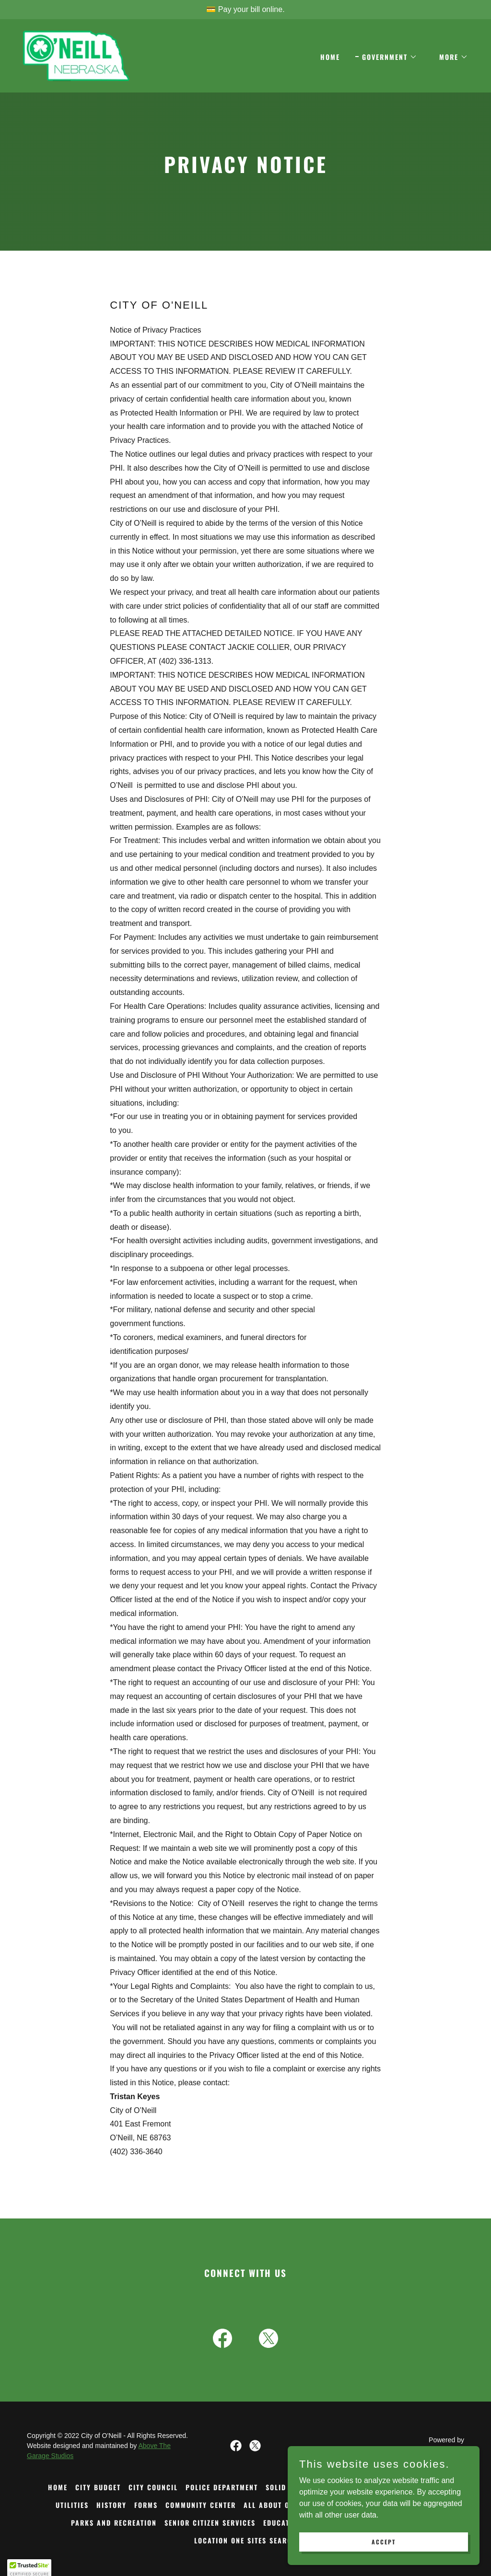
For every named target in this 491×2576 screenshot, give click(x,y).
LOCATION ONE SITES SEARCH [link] (245, 2540)
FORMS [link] (146, 2505)
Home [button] (58, 2487)
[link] (76, 55)
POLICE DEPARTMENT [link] (222, 2487)
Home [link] (330, 57)
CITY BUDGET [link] (98, 2487)
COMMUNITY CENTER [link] (200, 2505)
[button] (386, 57)
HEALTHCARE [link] (413, 2505)
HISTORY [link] (111, 2505)
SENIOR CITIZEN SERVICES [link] (210, 2523)
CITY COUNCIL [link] (153, 2487)
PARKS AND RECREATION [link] (114, 2523)
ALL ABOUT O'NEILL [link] (277, 2505)
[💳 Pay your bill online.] (245, 9)
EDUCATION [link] (282, 2523)
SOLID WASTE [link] (289, 2487)
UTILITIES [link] (72, 2505)
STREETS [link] (429, 2487)
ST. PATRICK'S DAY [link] (351, 2505)
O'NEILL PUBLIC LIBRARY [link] (363, 2487)
